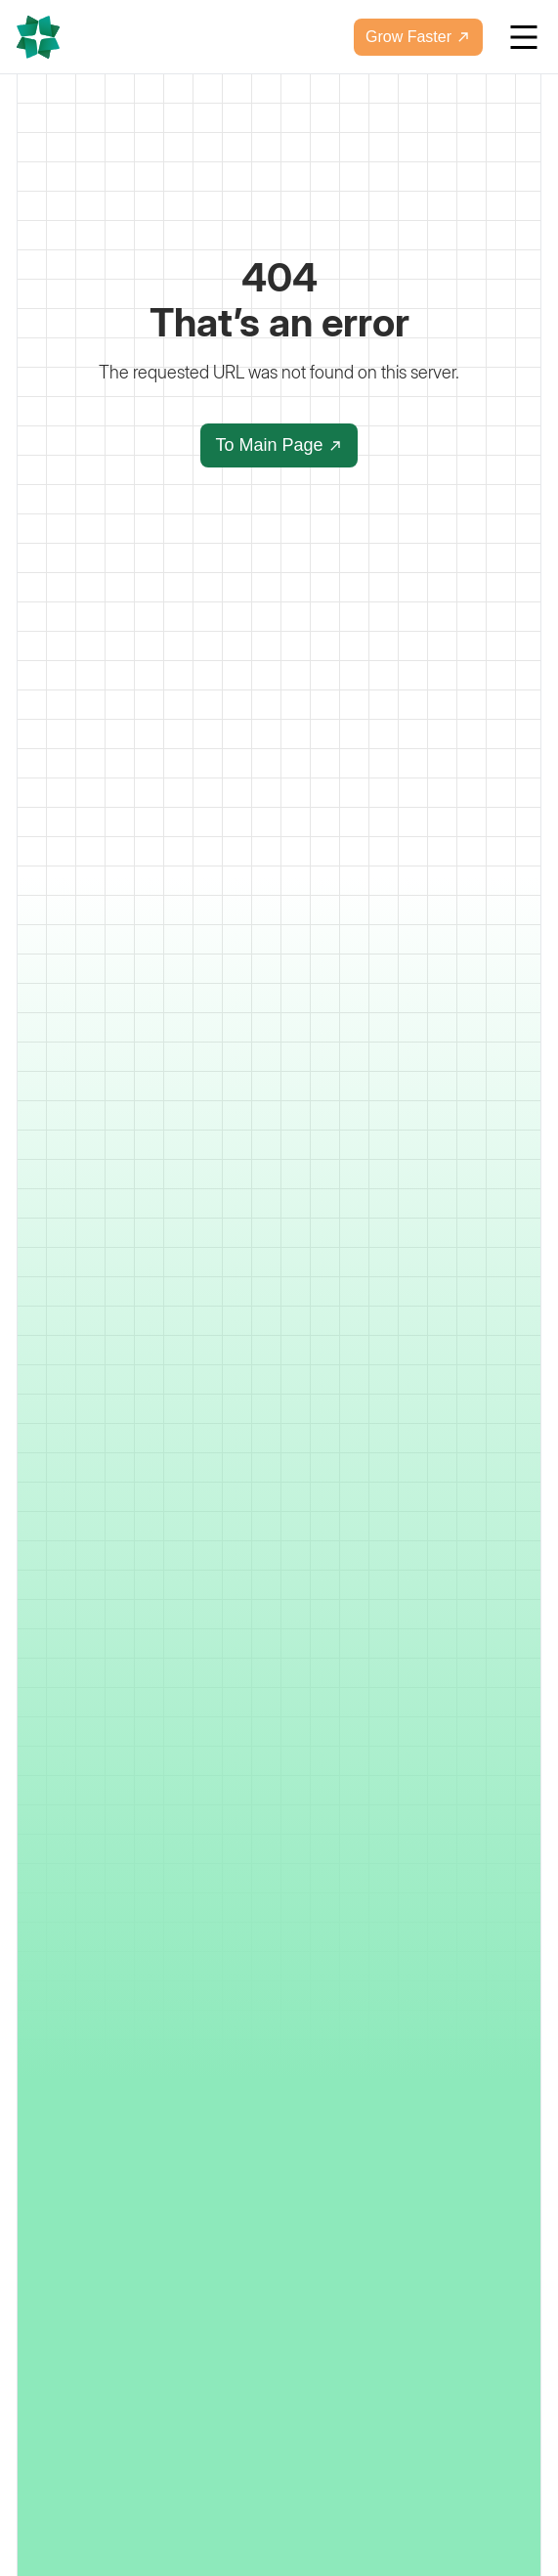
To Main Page (278, 445)
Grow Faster (418, 36)
